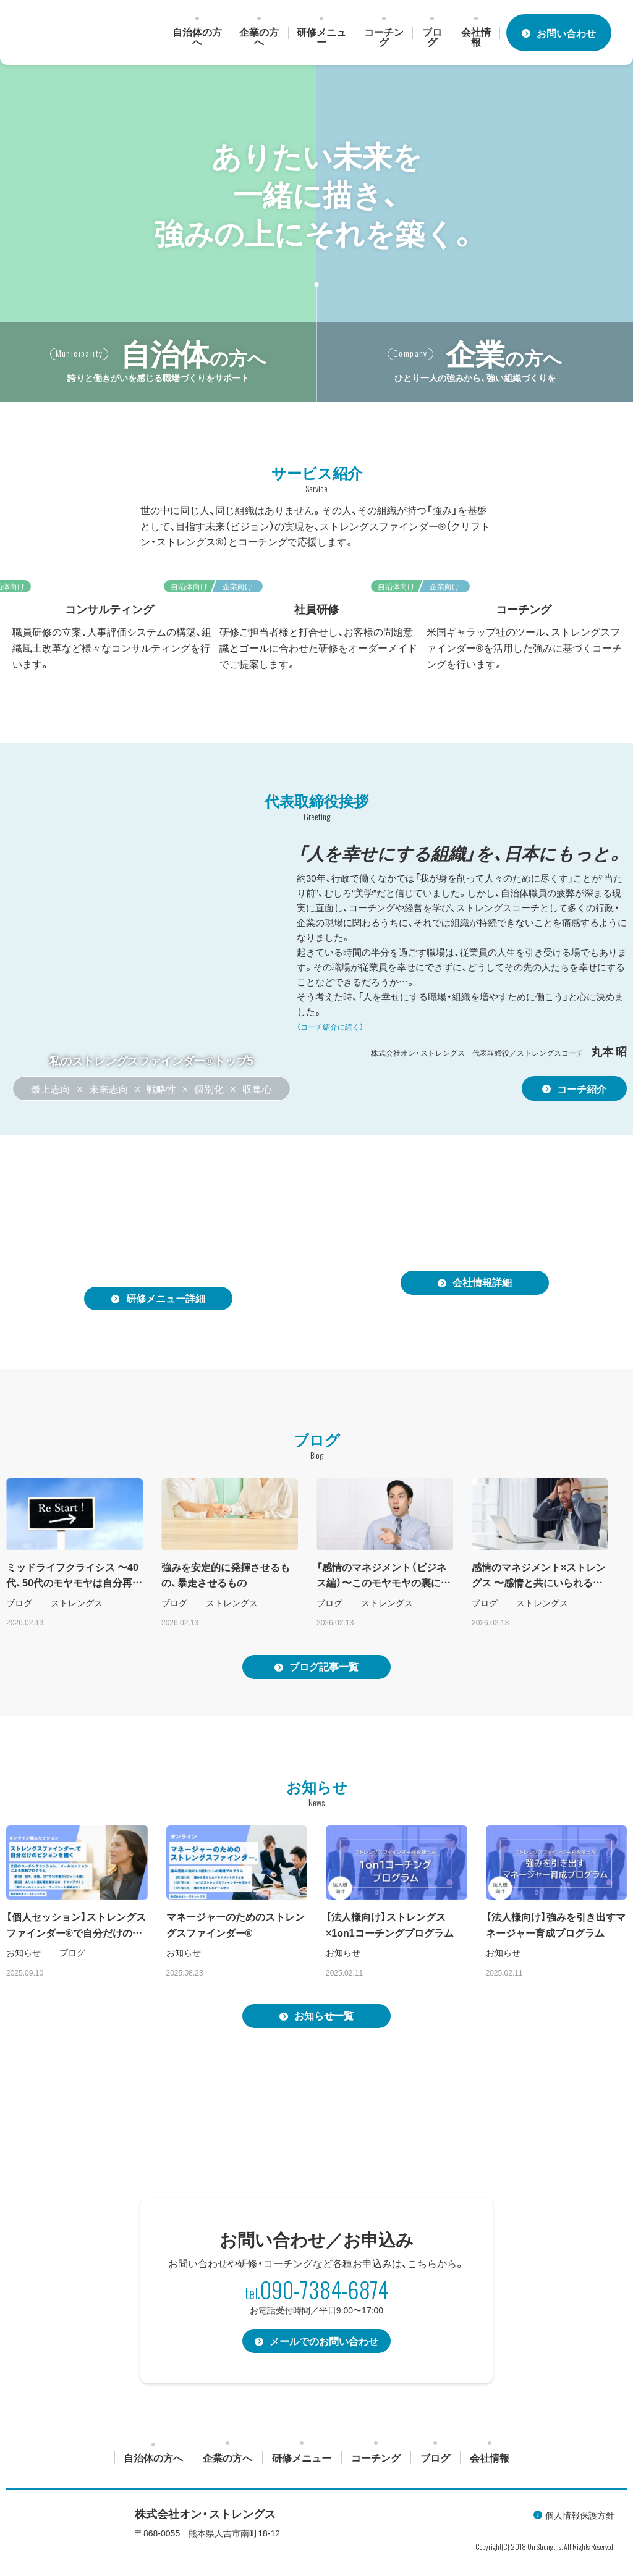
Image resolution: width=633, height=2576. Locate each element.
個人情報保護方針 (579, 2517)
